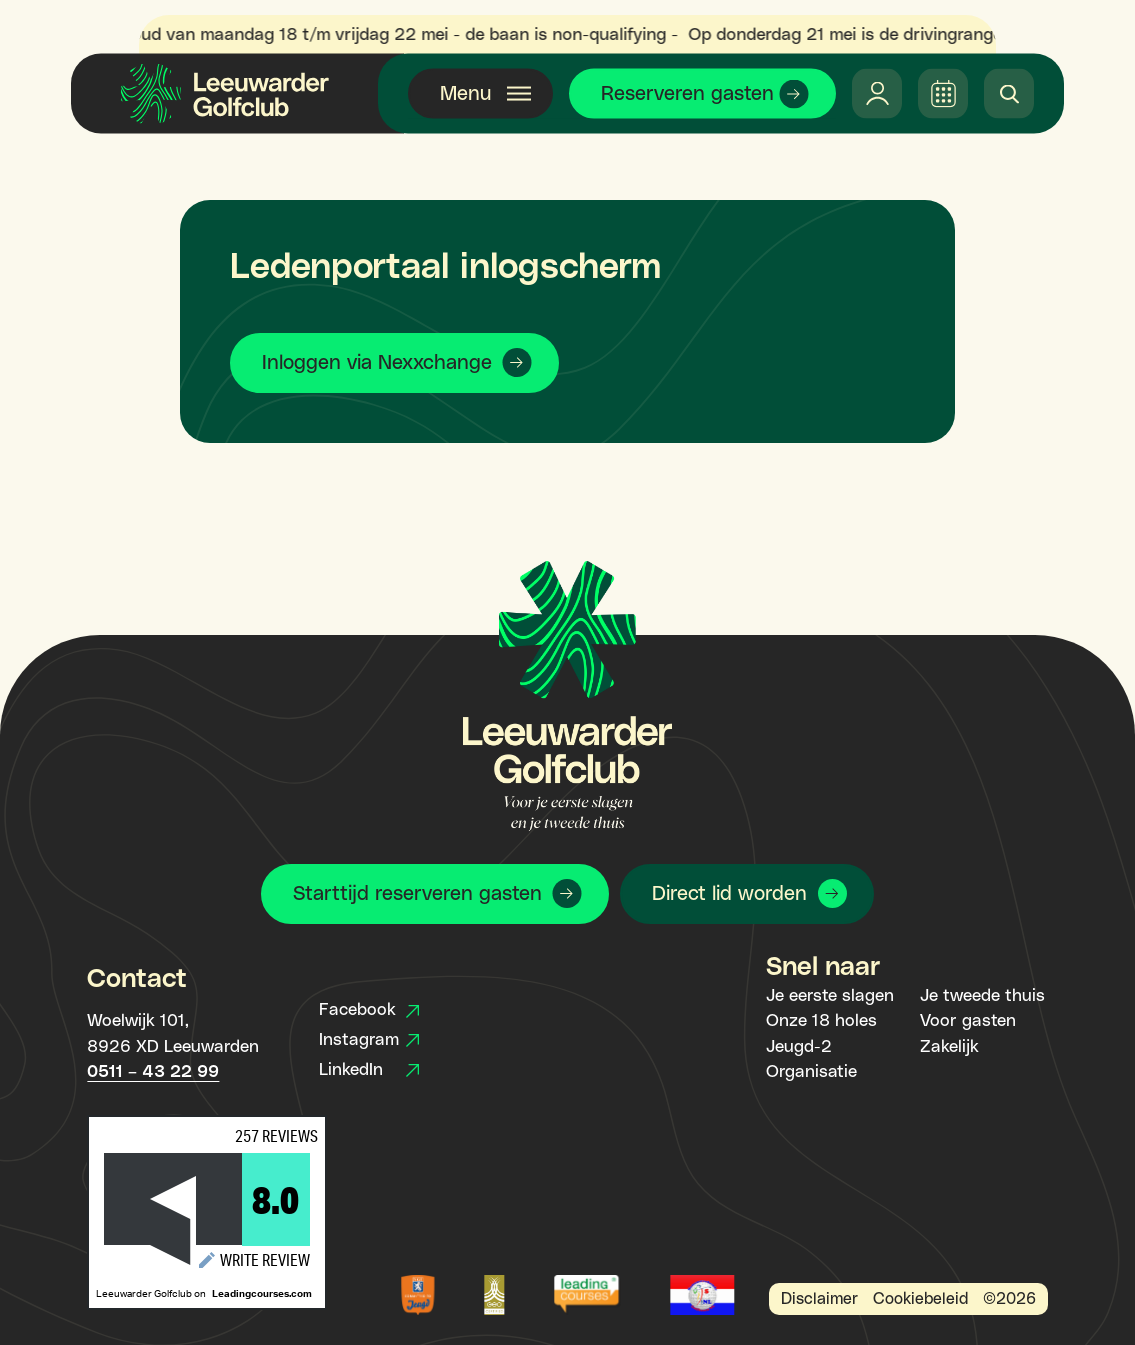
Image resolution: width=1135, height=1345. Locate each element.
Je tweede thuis (982, 996)
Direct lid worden (729, 894)
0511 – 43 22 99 (153, 1072)
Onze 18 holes (821, 1021)
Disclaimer (819, 1299)
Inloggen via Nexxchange (377, 363)
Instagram (369, 1040)
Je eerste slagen (830, 996)
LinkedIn (369, 1070)
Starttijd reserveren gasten (417, 894)
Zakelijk (949, 1047)
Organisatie (811, 1072)
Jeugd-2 (799, 1047)
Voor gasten (968, 1021)
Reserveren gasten (687, 94)
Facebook (369, 1010)
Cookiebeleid (920, 1299)
